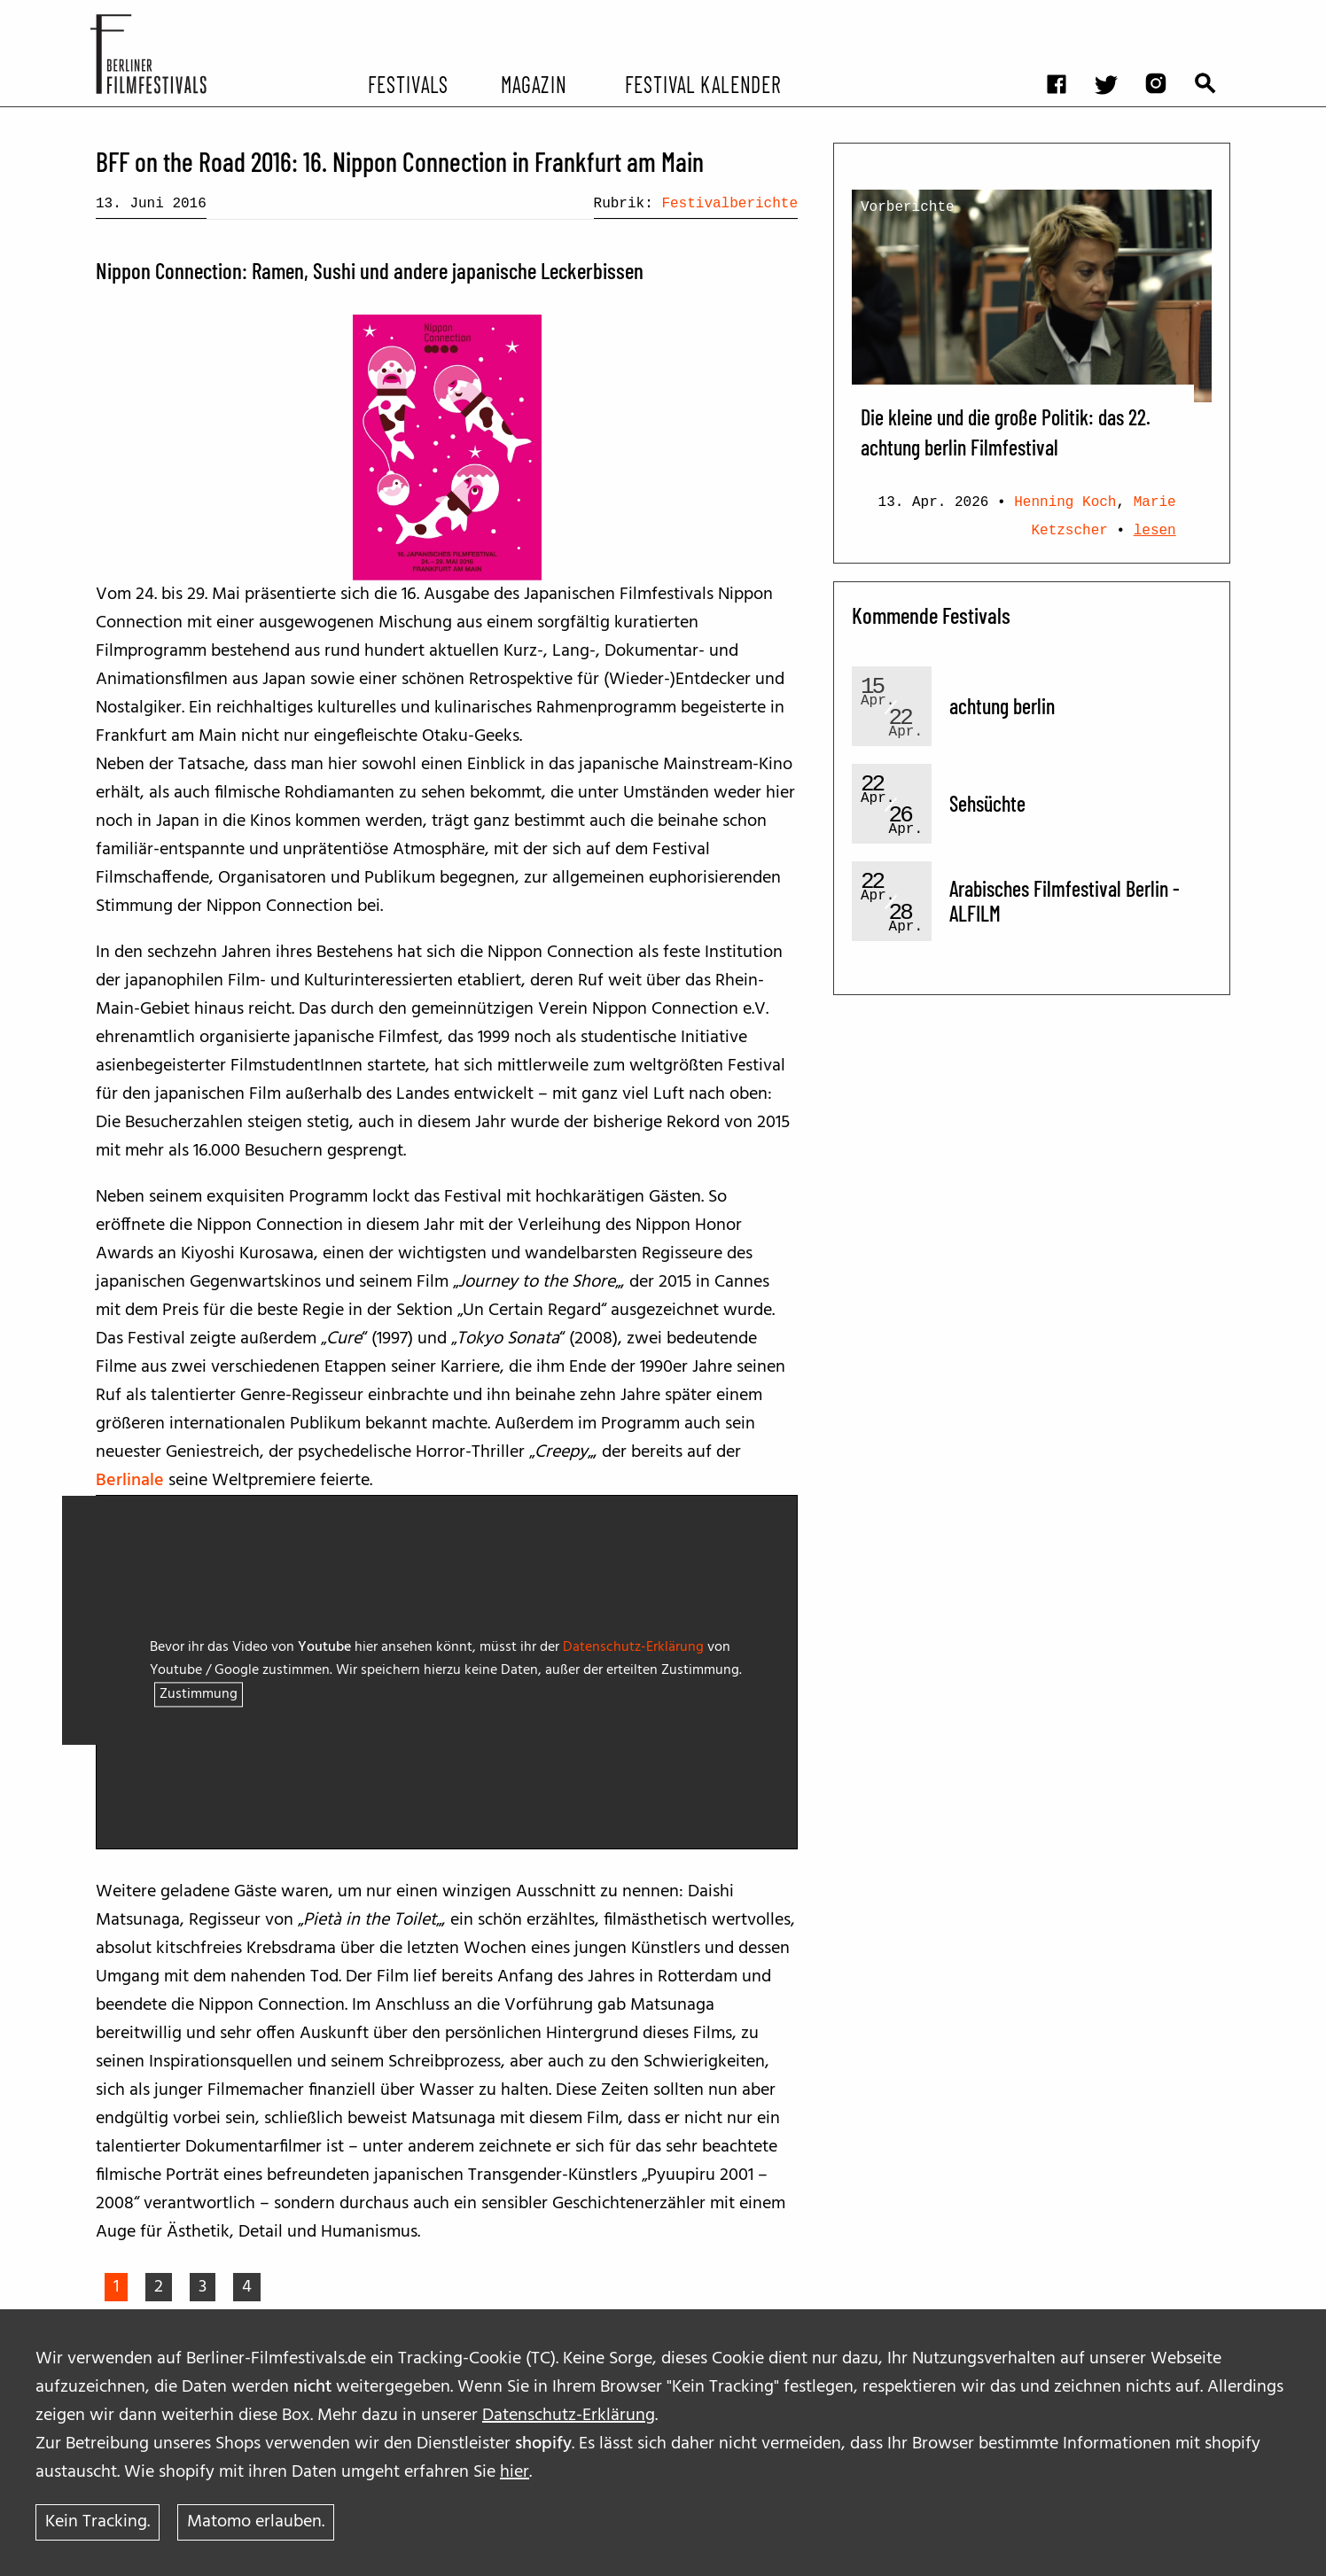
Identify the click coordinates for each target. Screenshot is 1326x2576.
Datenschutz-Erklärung (568, 2415)
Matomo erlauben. (255, 2522)
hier (514, 2471)
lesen (1155, 531)
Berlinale (130, 1481)
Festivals (408, 83)
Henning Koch (1065, 502)
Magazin (533, 83)
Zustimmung (199, 1695)
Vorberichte (908, 207)
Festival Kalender (702, 83)
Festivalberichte (729, 204)
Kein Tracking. (97, 2522)
